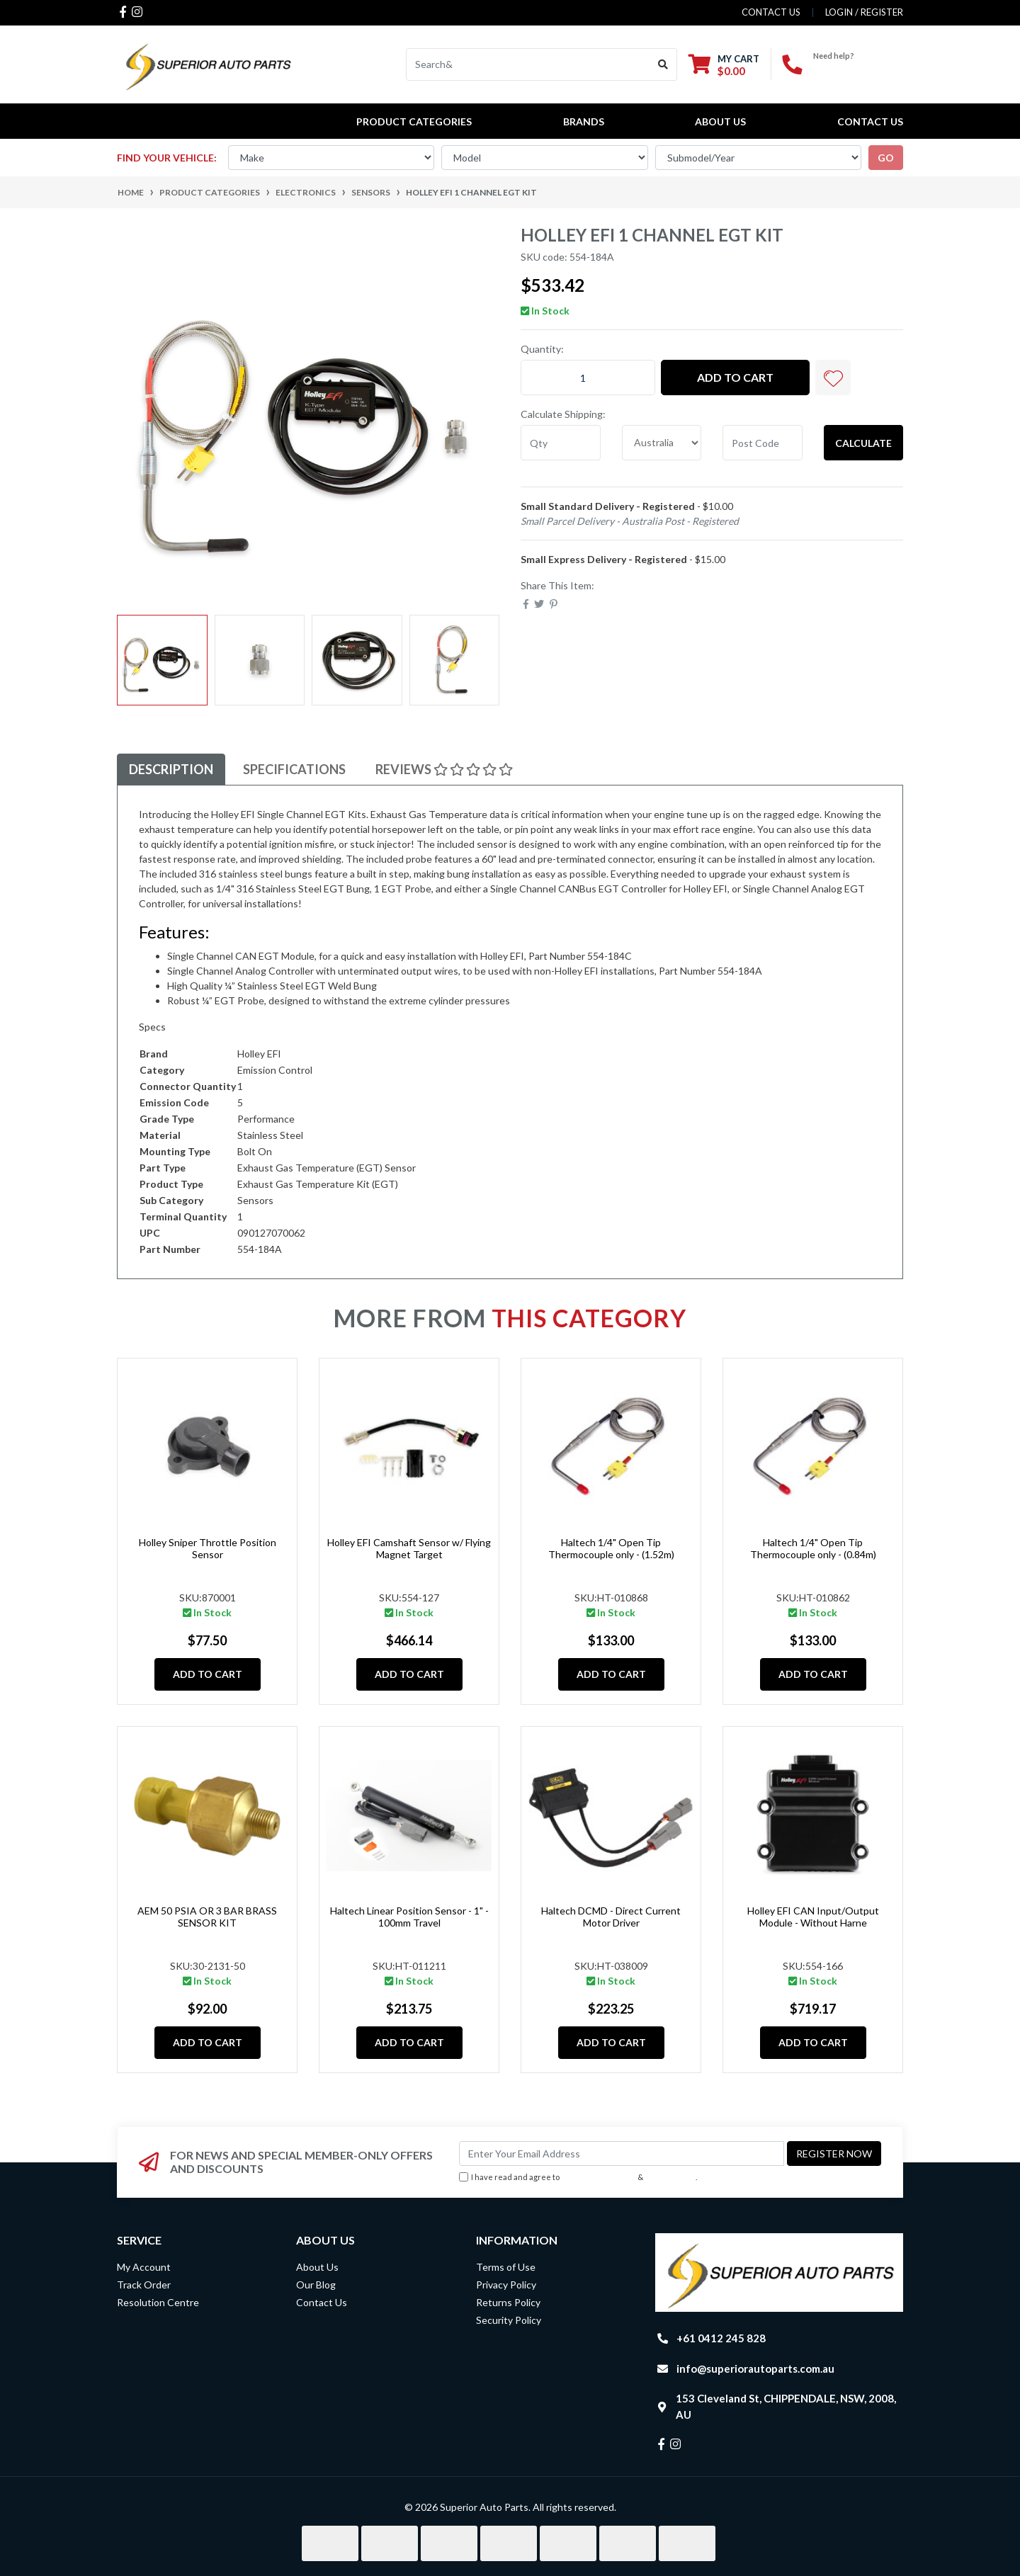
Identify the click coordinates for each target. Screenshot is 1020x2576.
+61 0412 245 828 (858, 67)
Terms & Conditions (598, 2176)
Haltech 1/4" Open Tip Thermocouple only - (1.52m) (611, 1548)
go (886, 158)
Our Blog (316, 2285)
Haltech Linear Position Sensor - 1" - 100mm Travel (409, 1917)
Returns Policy (508, 2302)
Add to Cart (735, 377)
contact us (771, 12)
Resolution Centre (158, 2302)
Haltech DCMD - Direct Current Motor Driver (611, 1917)
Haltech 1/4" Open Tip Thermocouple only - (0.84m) (813, 1548)
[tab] (171, 769)
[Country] (662, 442)
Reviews (444, 769)
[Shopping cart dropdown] (724, 65)
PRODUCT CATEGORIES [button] (414, 121)
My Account (144, 2267)
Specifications (294, 769)
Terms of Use (506, 2267)
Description (171, 769)
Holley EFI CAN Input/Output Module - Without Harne (813, 1917)
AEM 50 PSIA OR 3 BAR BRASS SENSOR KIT (207, 1917)
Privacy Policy (671, 2176)
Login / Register (864, 12)
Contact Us (870, 121)
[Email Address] (621, 2153)
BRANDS (583, 121)
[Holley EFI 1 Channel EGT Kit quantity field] (588, 377)
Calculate (863, 443)
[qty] (561, 442)
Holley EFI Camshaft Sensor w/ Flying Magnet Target (409, 1548)
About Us (720, 121)
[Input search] (528, 64)
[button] (833, 377)
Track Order (144, 2285)
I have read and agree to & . (578, 2178)
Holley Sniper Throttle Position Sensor (207, 1548)
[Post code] (762, 442)
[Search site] (663, 64)
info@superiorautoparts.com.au (755, 2368)
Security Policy (508, 2320)
